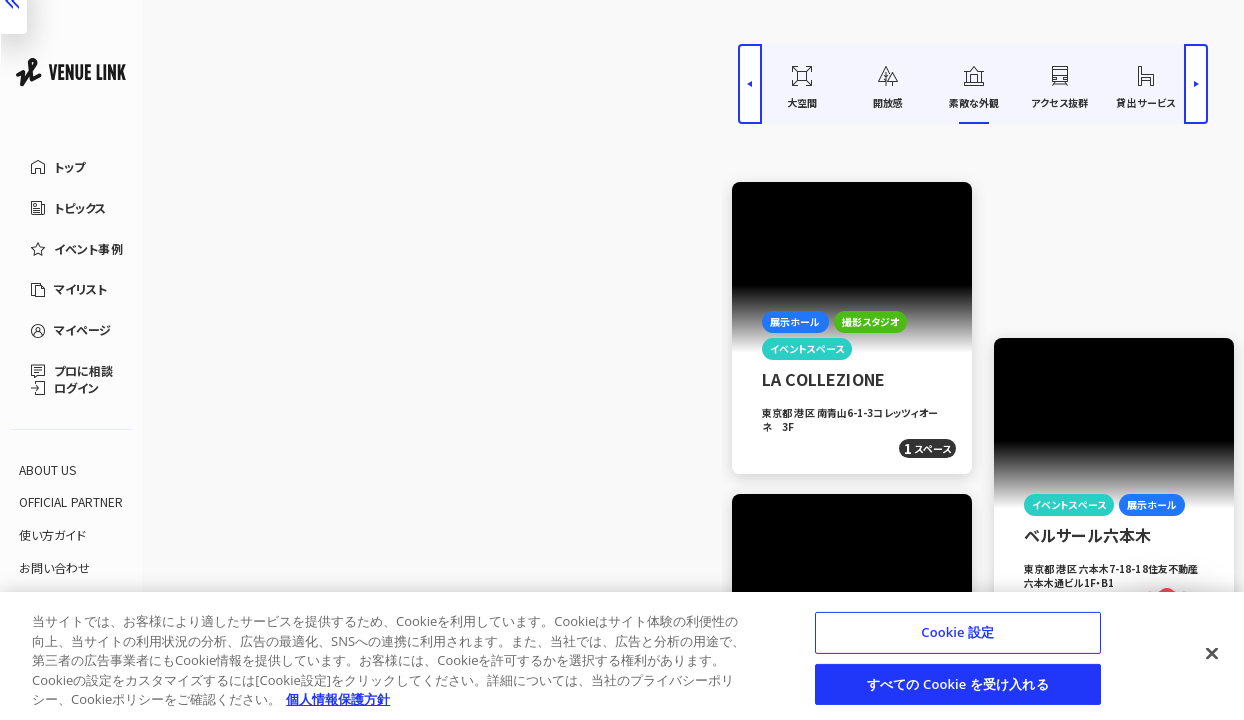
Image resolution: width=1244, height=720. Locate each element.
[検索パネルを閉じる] (723, 360)
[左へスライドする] (750, 84)
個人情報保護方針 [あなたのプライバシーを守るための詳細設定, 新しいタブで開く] (338, 699)
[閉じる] (1212, 654)
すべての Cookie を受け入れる (958, 684)
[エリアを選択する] (246, 106)
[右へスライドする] (1196, 84)
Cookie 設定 (957, 632)
